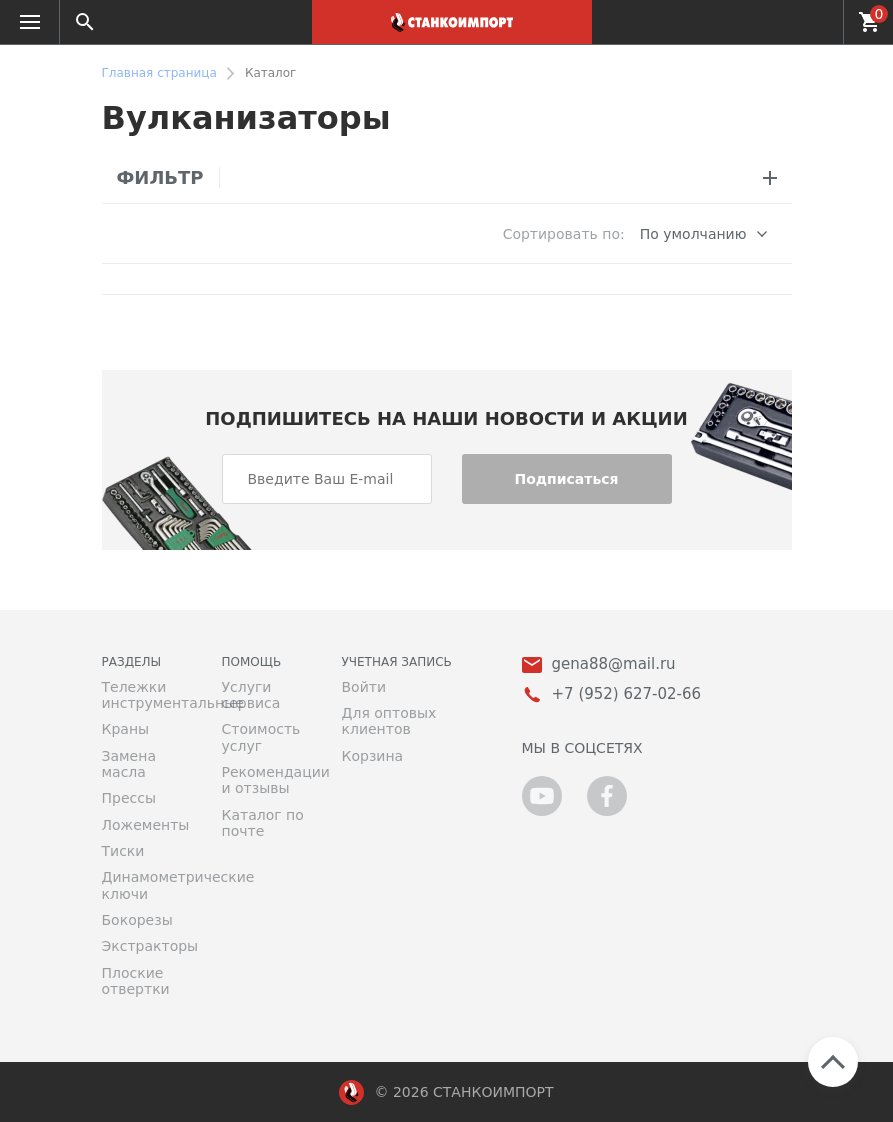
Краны (126, 729)
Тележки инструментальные (147, 695)
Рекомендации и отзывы (267, 780)
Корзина (373, 756)
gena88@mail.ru (614, 664)
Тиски (123, 851)
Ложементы (146, 825)
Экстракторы (147, 946)
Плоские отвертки (136, 981)
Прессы (129, 798)
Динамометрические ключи (147, 885)
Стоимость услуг (261, 737)
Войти (364, 687)
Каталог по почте (263, 823)
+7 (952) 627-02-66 (816, 22)
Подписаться (566, 479)
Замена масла (129, 764)
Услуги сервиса (251, 695)
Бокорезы (137, 920)
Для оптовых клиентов (389, 721)
